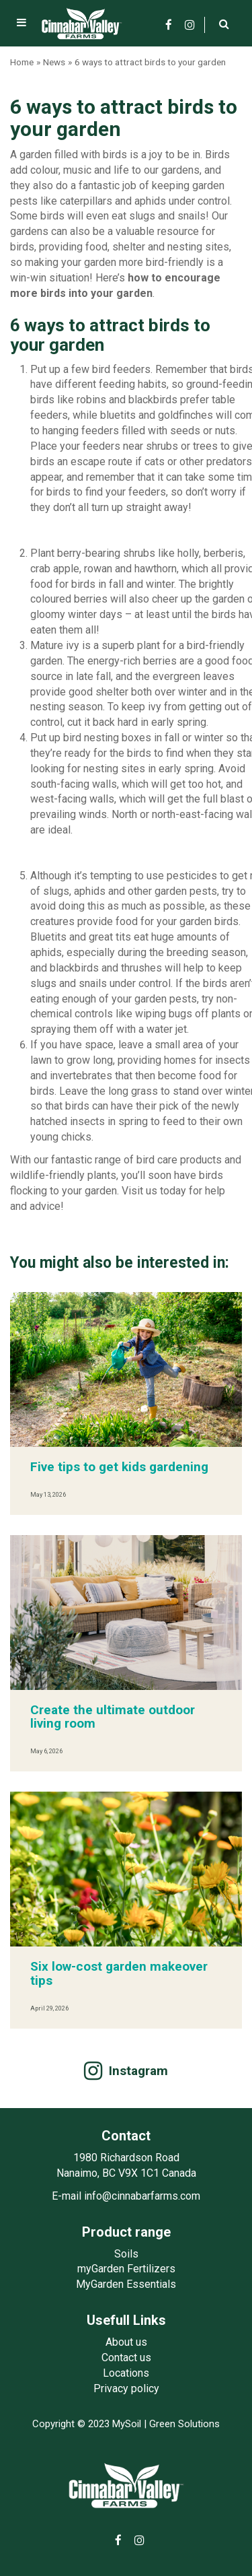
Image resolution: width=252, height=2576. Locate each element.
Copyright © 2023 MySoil (86, 2424)
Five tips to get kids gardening (119, 1467)
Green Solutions (184, 2424)
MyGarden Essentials (126, 2284)
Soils (126, 2253)
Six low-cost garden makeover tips (119, 1973)
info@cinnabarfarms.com (142, 2196)
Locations (126, 2373)
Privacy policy (126, 2388)
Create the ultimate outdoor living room (112, 1717)
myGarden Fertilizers (126, 2268)
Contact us (126, 2357)
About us (126, 2342)
